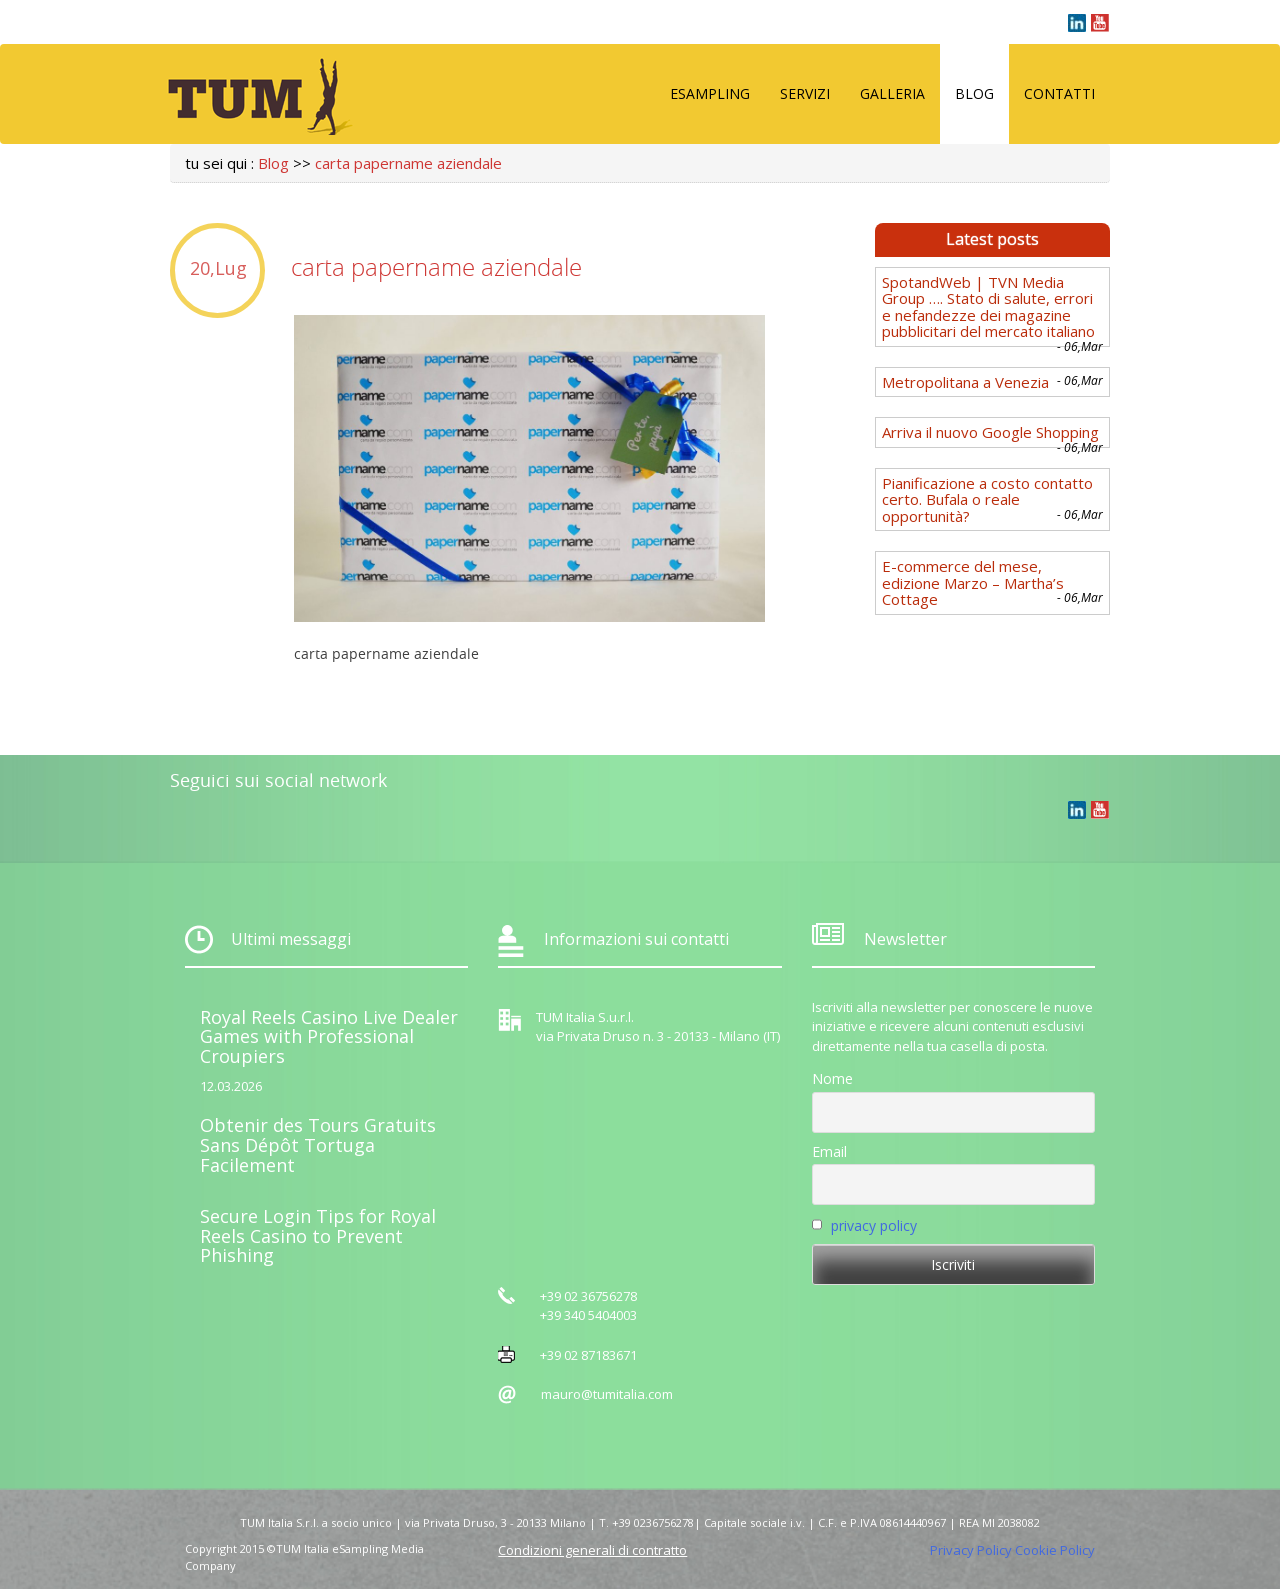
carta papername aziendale (408, 163)
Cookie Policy (1055, 1550)
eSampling (710, 93)
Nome (832, 1078)
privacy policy (874, 1225)
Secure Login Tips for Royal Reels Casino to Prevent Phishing (318, 1236)
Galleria (892, 93)
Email (829, 1151)
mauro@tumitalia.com (607, 1394)
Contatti (1059, 93)
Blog (974, 93)
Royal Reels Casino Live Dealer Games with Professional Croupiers (329, 1037)
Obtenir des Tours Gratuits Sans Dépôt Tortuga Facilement (318, 1145)
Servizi (805, 93)
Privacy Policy (971, 1550)
